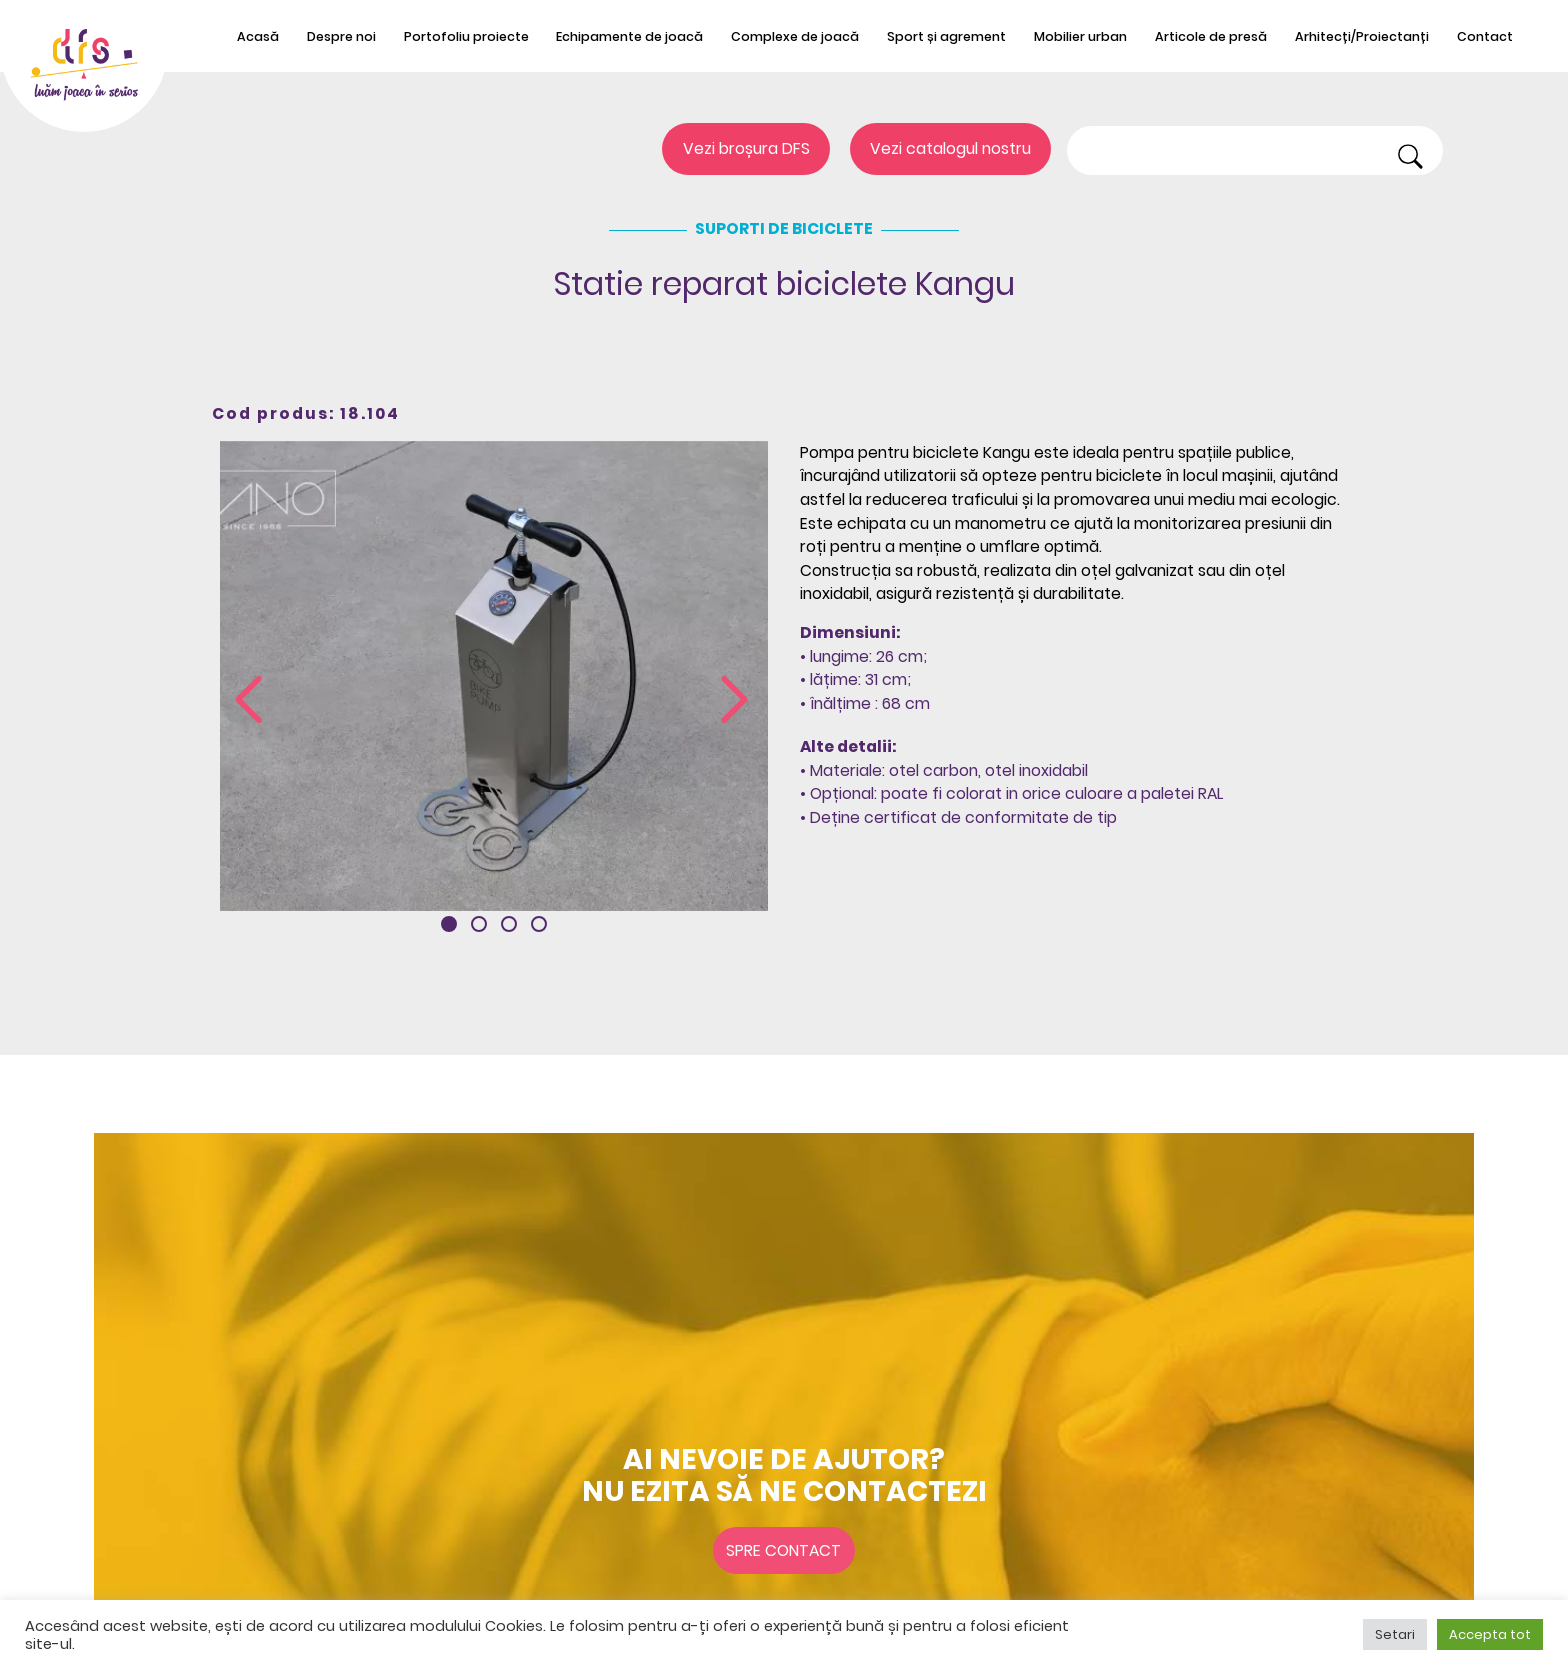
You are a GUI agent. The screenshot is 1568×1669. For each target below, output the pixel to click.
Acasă (258, 36)
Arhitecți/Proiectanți (1362, 36)
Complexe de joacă (795, 36)
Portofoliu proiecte (466, 36)
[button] (449, 924)
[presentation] (248, 701)
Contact (1485, 36)
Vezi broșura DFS (746, 149)
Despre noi (341, 36)
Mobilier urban (1080, 36)
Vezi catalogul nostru (950, 149)
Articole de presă (1211, 36)
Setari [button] (1395, 1634)
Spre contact (783, 1550)
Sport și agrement (946, 36)
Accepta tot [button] (1490, 1634)
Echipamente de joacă (629, 36)
